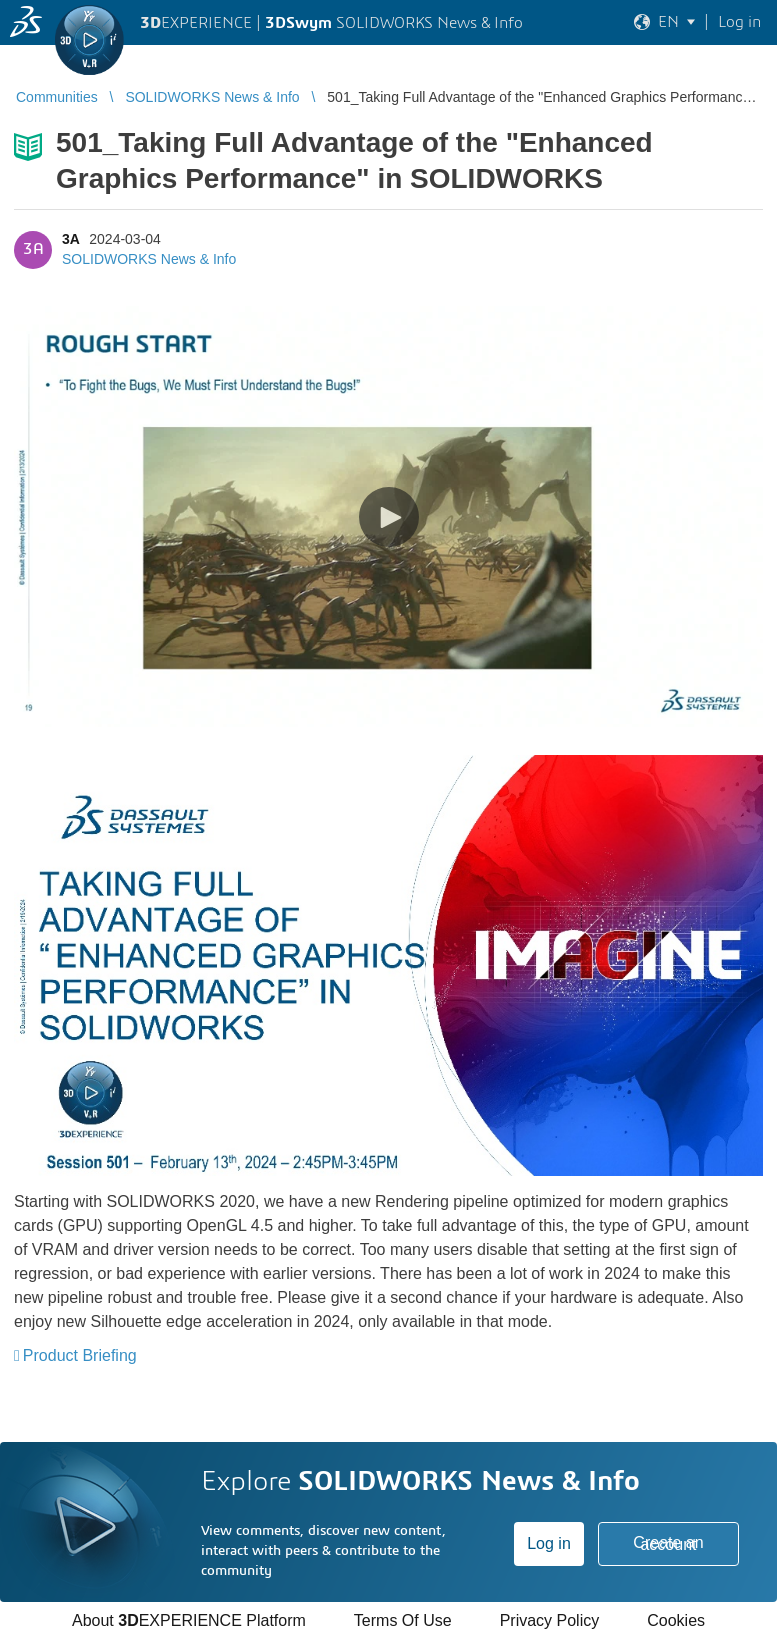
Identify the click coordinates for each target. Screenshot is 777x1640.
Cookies (676, 1620)
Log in (549, 1543)
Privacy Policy (550, 1620)
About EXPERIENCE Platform (189, 1620)
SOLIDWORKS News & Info (149, 259)
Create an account (668, 1543)
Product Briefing (80, 1355)
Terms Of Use (403, 1620)
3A (70, 239)
